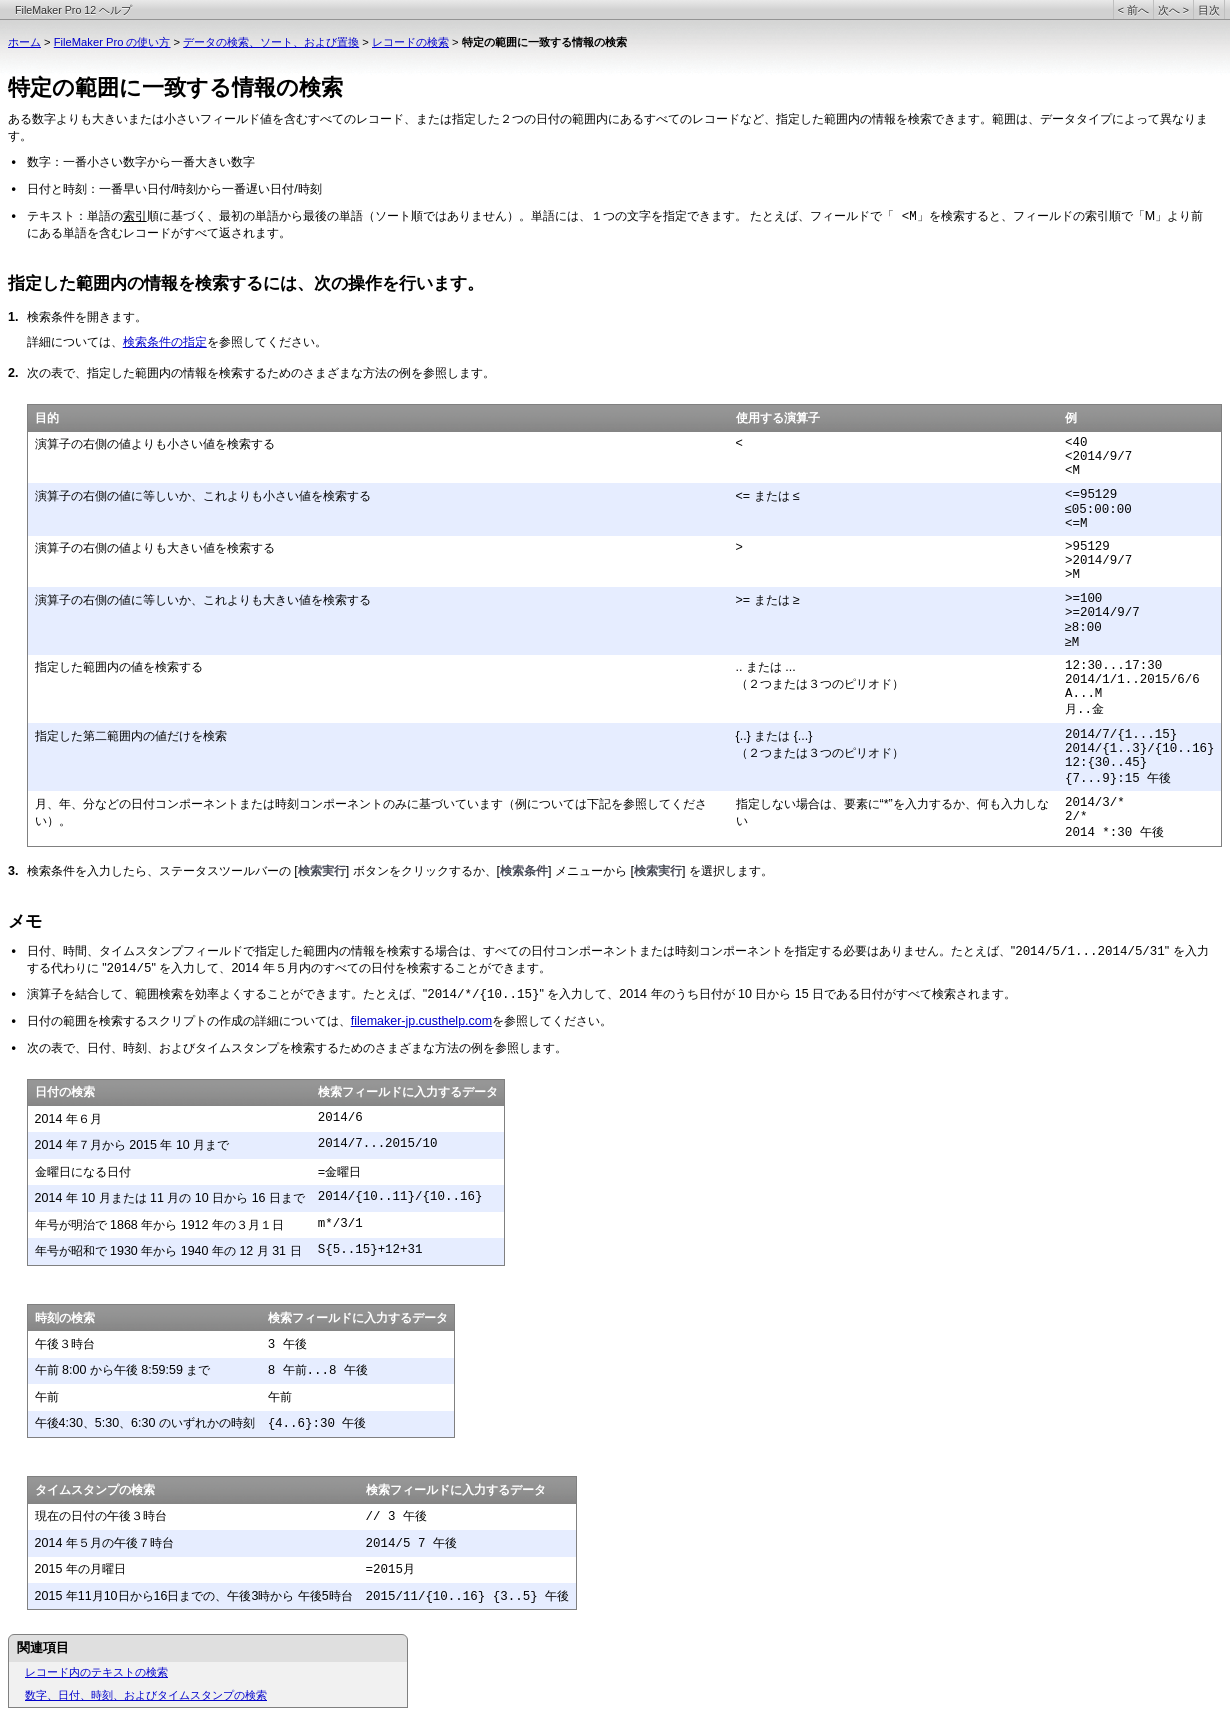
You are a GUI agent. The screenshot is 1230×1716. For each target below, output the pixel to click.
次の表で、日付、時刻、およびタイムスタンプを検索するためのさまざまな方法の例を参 (267, 1048)
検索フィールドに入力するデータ (408, 1092)
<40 (1076, 443)
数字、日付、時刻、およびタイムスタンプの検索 (146, 1695)
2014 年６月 (68, 1119)
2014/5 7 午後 (411, 1544)
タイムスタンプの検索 (95, 1490)
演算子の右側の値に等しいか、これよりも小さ (161, 496)
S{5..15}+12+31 (370, 1250)
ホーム (24, 42)
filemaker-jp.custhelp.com (421, 1021)
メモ (25, 921)
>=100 (1083, 599)
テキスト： (57, 216)
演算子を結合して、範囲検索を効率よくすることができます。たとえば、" (227, 994)
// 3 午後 (396, 1517)
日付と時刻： (63, 189)
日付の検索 (65, 1092)
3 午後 (287, 1345)
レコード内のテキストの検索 (96, 1672)
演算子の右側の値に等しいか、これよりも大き (161, 600)
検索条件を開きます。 (87, 317)
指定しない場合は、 (790, 804)
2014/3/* (1095, 803)
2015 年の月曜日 (80, 1569)
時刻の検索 (65, 1318)
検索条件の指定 (165, 342)
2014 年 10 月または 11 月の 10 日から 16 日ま (164, 1198)
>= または (765, 600)
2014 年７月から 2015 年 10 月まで (132, 1145)
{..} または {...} (774, 736)
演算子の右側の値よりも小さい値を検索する (155, 444)
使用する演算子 (778, 418)
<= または (765, 496)
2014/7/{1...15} (1121, 735)
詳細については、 (75, 342)
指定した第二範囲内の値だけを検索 (131, 736)
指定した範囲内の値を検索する (119, 667)
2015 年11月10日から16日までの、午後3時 (153, 1596)
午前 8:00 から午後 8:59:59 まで (123, 1370)
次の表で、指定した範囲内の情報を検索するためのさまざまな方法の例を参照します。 (261, 373)
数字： (45, 162)
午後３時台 (65, 1344)
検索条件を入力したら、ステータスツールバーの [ (162, 871)
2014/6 (340, 1118)
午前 (47, 1397)
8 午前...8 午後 (318, 1371)
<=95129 (1091, 495)
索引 (135, 216)
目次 (1209, 10)
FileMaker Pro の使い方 (112, 42)
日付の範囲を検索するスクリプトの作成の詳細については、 (189, 1021)
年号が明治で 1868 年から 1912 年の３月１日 (159, 1225)
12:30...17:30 (1113, 666)
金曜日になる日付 (83, 1172)
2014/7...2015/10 (378, 1144)
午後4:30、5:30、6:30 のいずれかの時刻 (145, 1423)
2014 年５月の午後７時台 (104, 1543)
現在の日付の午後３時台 (101, 1516)
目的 (47, 418)
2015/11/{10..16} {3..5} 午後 (468, 1597)
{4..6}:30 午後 (317, 1424)
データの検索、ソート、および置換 (271, 42)
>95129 (1087, 547)
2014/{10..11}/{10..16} (400, 1197)
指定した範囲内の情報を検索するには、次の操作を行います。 (246, 283)
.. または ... (766, 667)
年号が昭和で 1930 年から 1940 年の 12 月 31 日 (168, 1251)
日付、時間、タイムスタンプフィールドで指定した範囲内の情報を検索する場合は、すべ (267, 951)
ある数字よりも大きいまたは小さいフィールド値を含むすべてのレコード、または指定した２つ (266, 119)
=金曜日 (339, 1173)
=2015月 (390, 1570)
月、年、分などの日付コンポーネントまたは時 (161, 804)
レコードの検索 (410, 42)
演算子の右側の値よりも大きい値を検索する (155, 548)
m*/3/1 (340, 1224)
